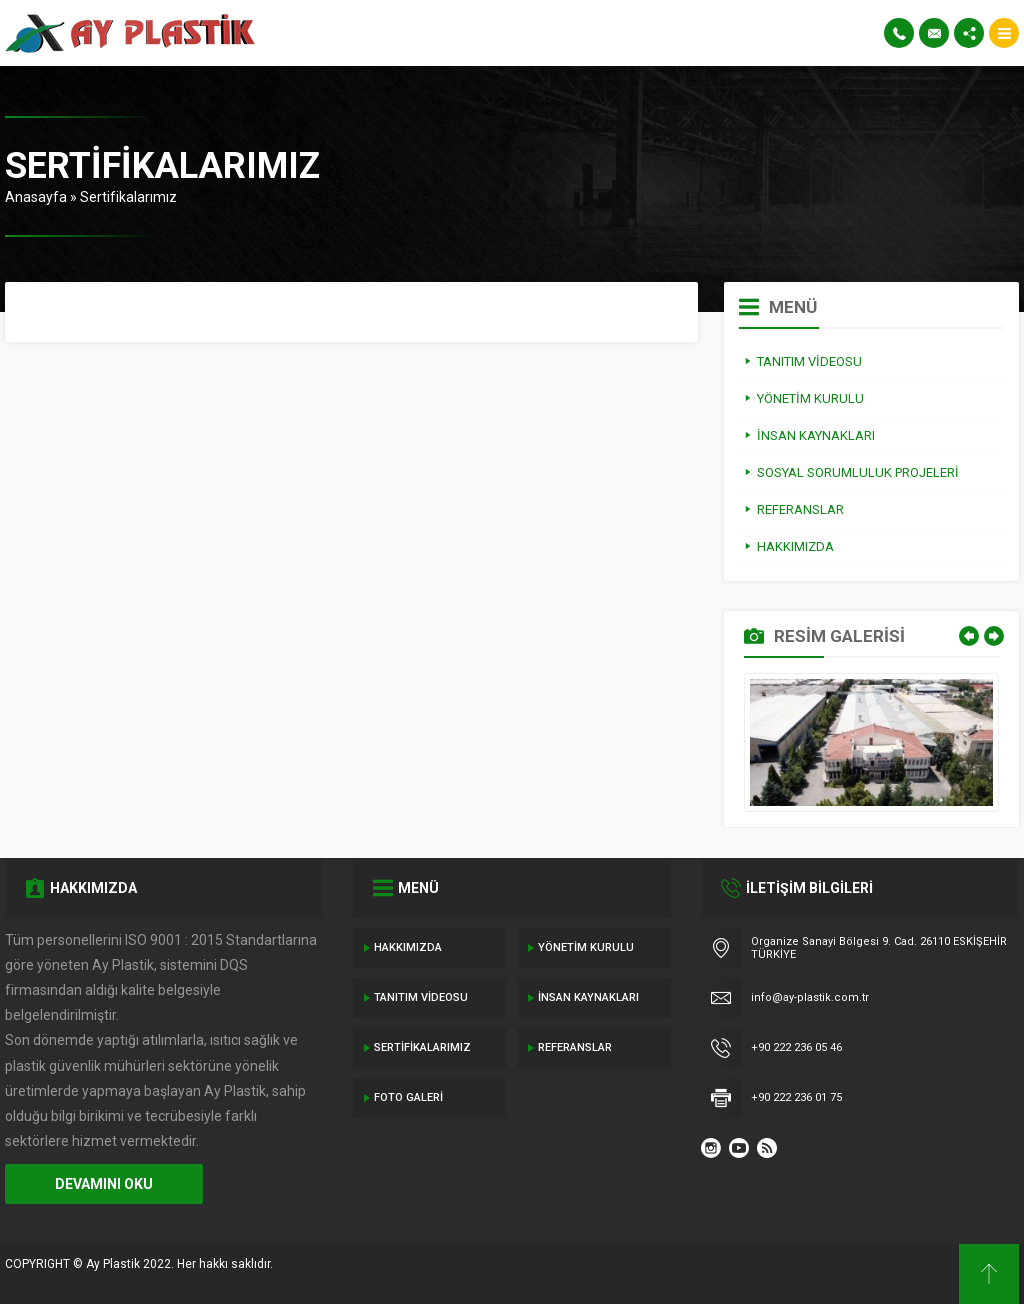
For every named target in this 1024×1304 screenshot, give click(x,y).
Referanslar (575, 1047)
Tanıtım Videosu (421, 997)
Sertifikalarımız (422, 1047)
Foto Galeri (408, 1097)
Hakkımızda (408, 947)
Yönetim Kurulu (586, 947)
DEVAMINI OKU (104, 1184)
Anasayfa (36, 197)
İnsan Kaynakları (588, 997)
